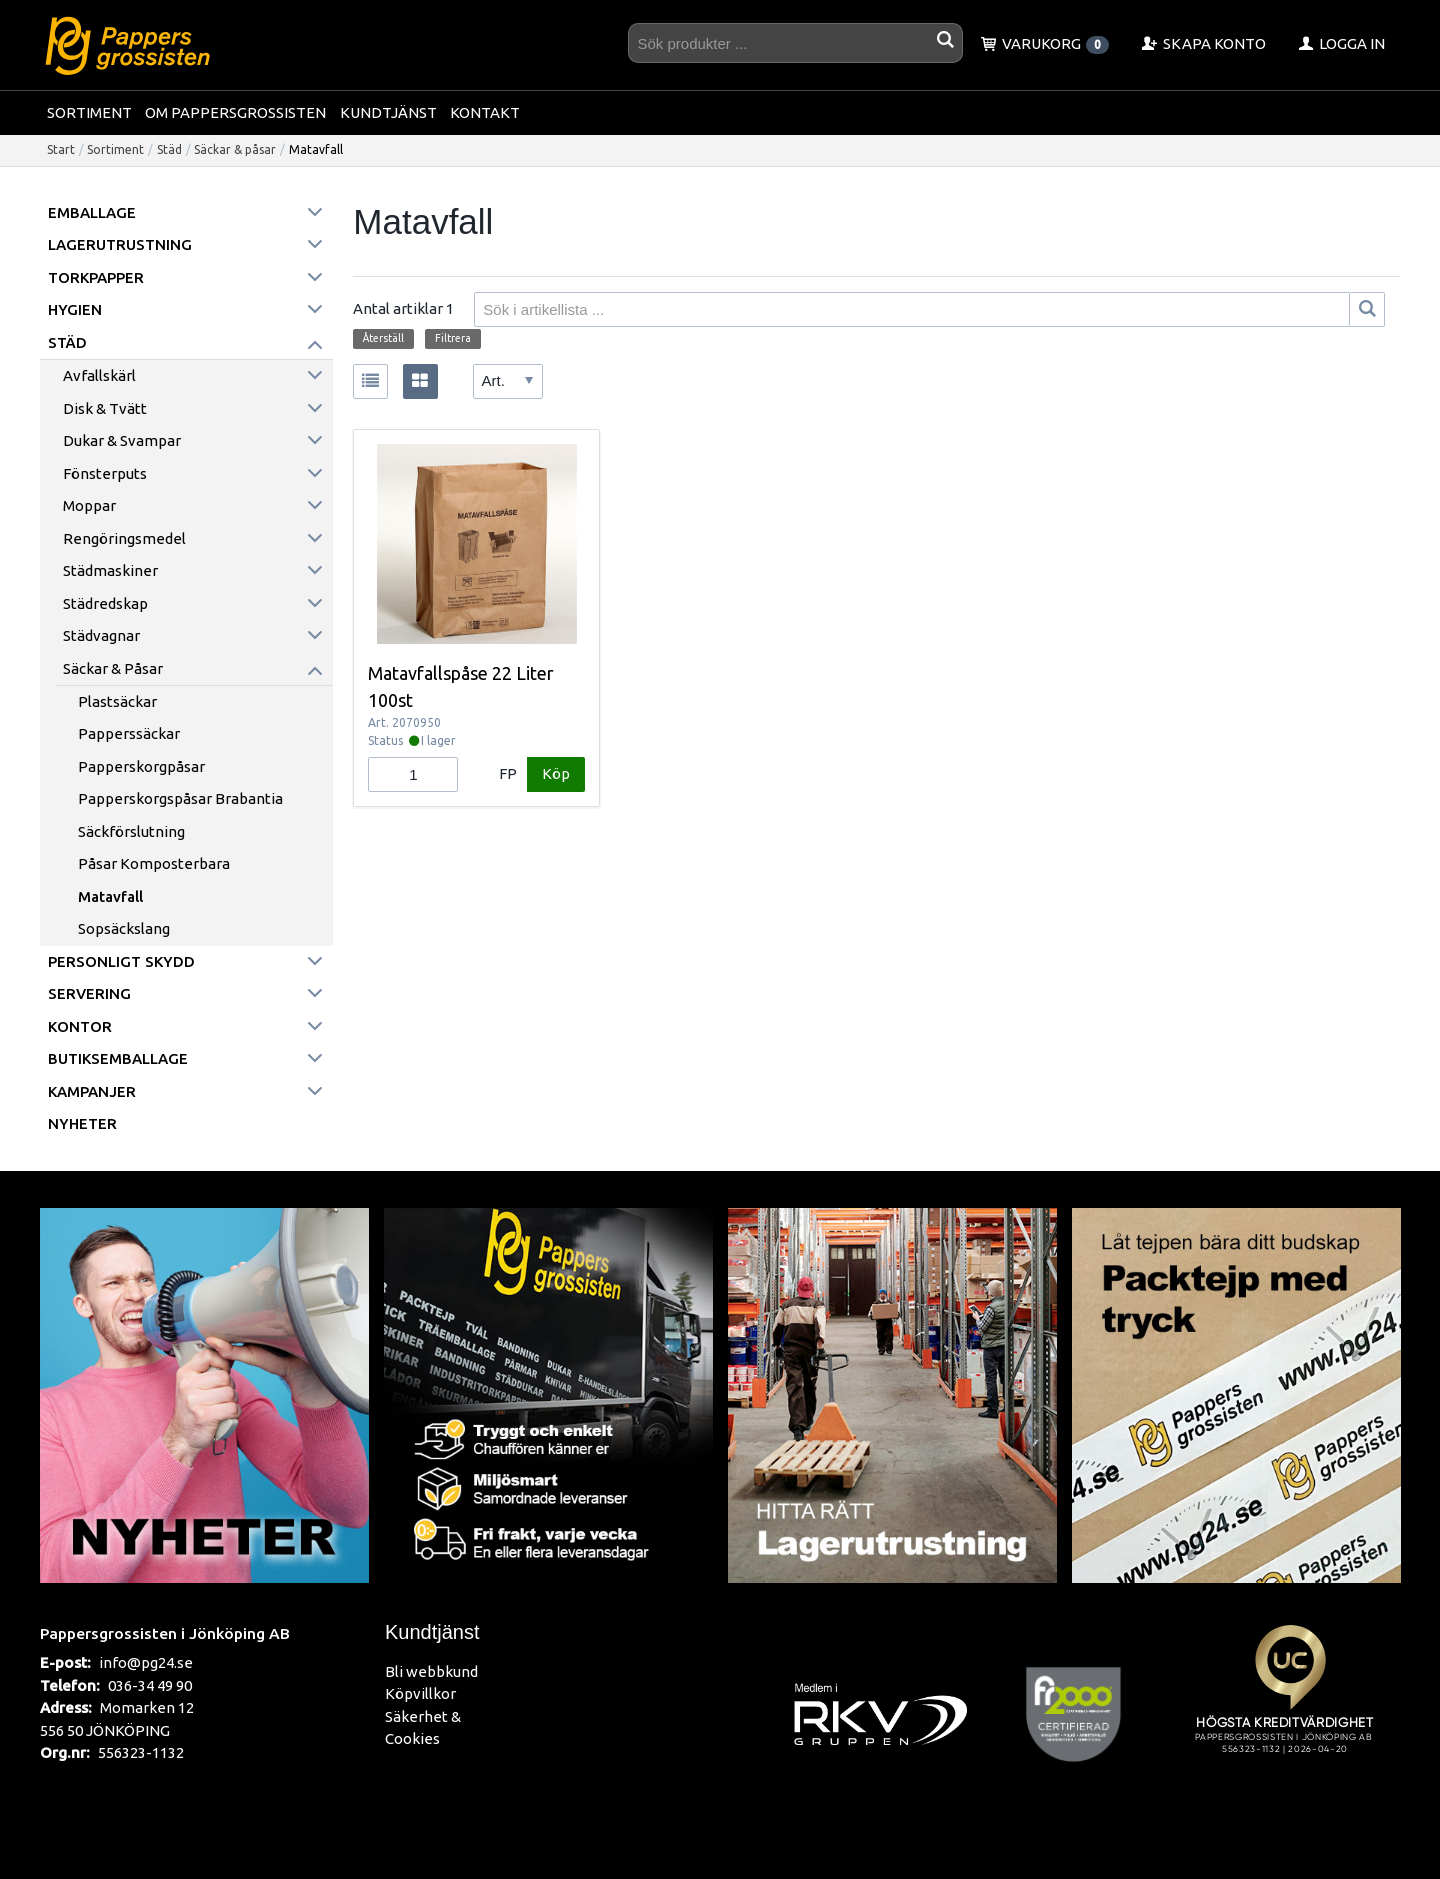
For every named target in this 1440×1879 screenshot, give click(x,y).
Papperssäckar (129, 733)
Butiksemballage (118, 1058)
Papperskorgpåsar (141, 766)
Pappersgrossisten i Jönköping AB (165, 1633)
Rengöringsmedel (124, 538)
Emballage (92, 212)
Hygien (75, 309)
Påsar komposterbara (154, 863)
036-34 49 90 (150, 1685)
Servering (89, 993)
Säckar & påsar (235, 149)
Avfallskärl (99, 375)
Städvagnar (101, 635)
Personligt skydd (121, 961)
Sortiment (89, 112)
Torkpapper (96, 277)
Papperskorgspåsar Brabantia (180, 798)
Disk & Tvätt (105, 408)
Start (61, 149)
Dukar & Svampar (122, 440)
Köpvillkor (420, 1693)
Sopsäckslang (124, 928)
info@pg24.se (146, 1662)
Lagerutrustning (120, 244)
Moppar (89, 505)
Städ (169, 149)
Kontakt (485, 112)
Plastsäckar (117, 701)
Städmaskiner (110, 570)
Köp (556, 773)
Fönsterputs (105, 473)
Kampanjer (92, 1091)
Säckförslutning (131, 831)
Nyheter (82, 1123)
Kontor (80, 1026)
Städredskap (105, 603)
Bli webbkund (431, 1671)
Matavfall (110, 896)
